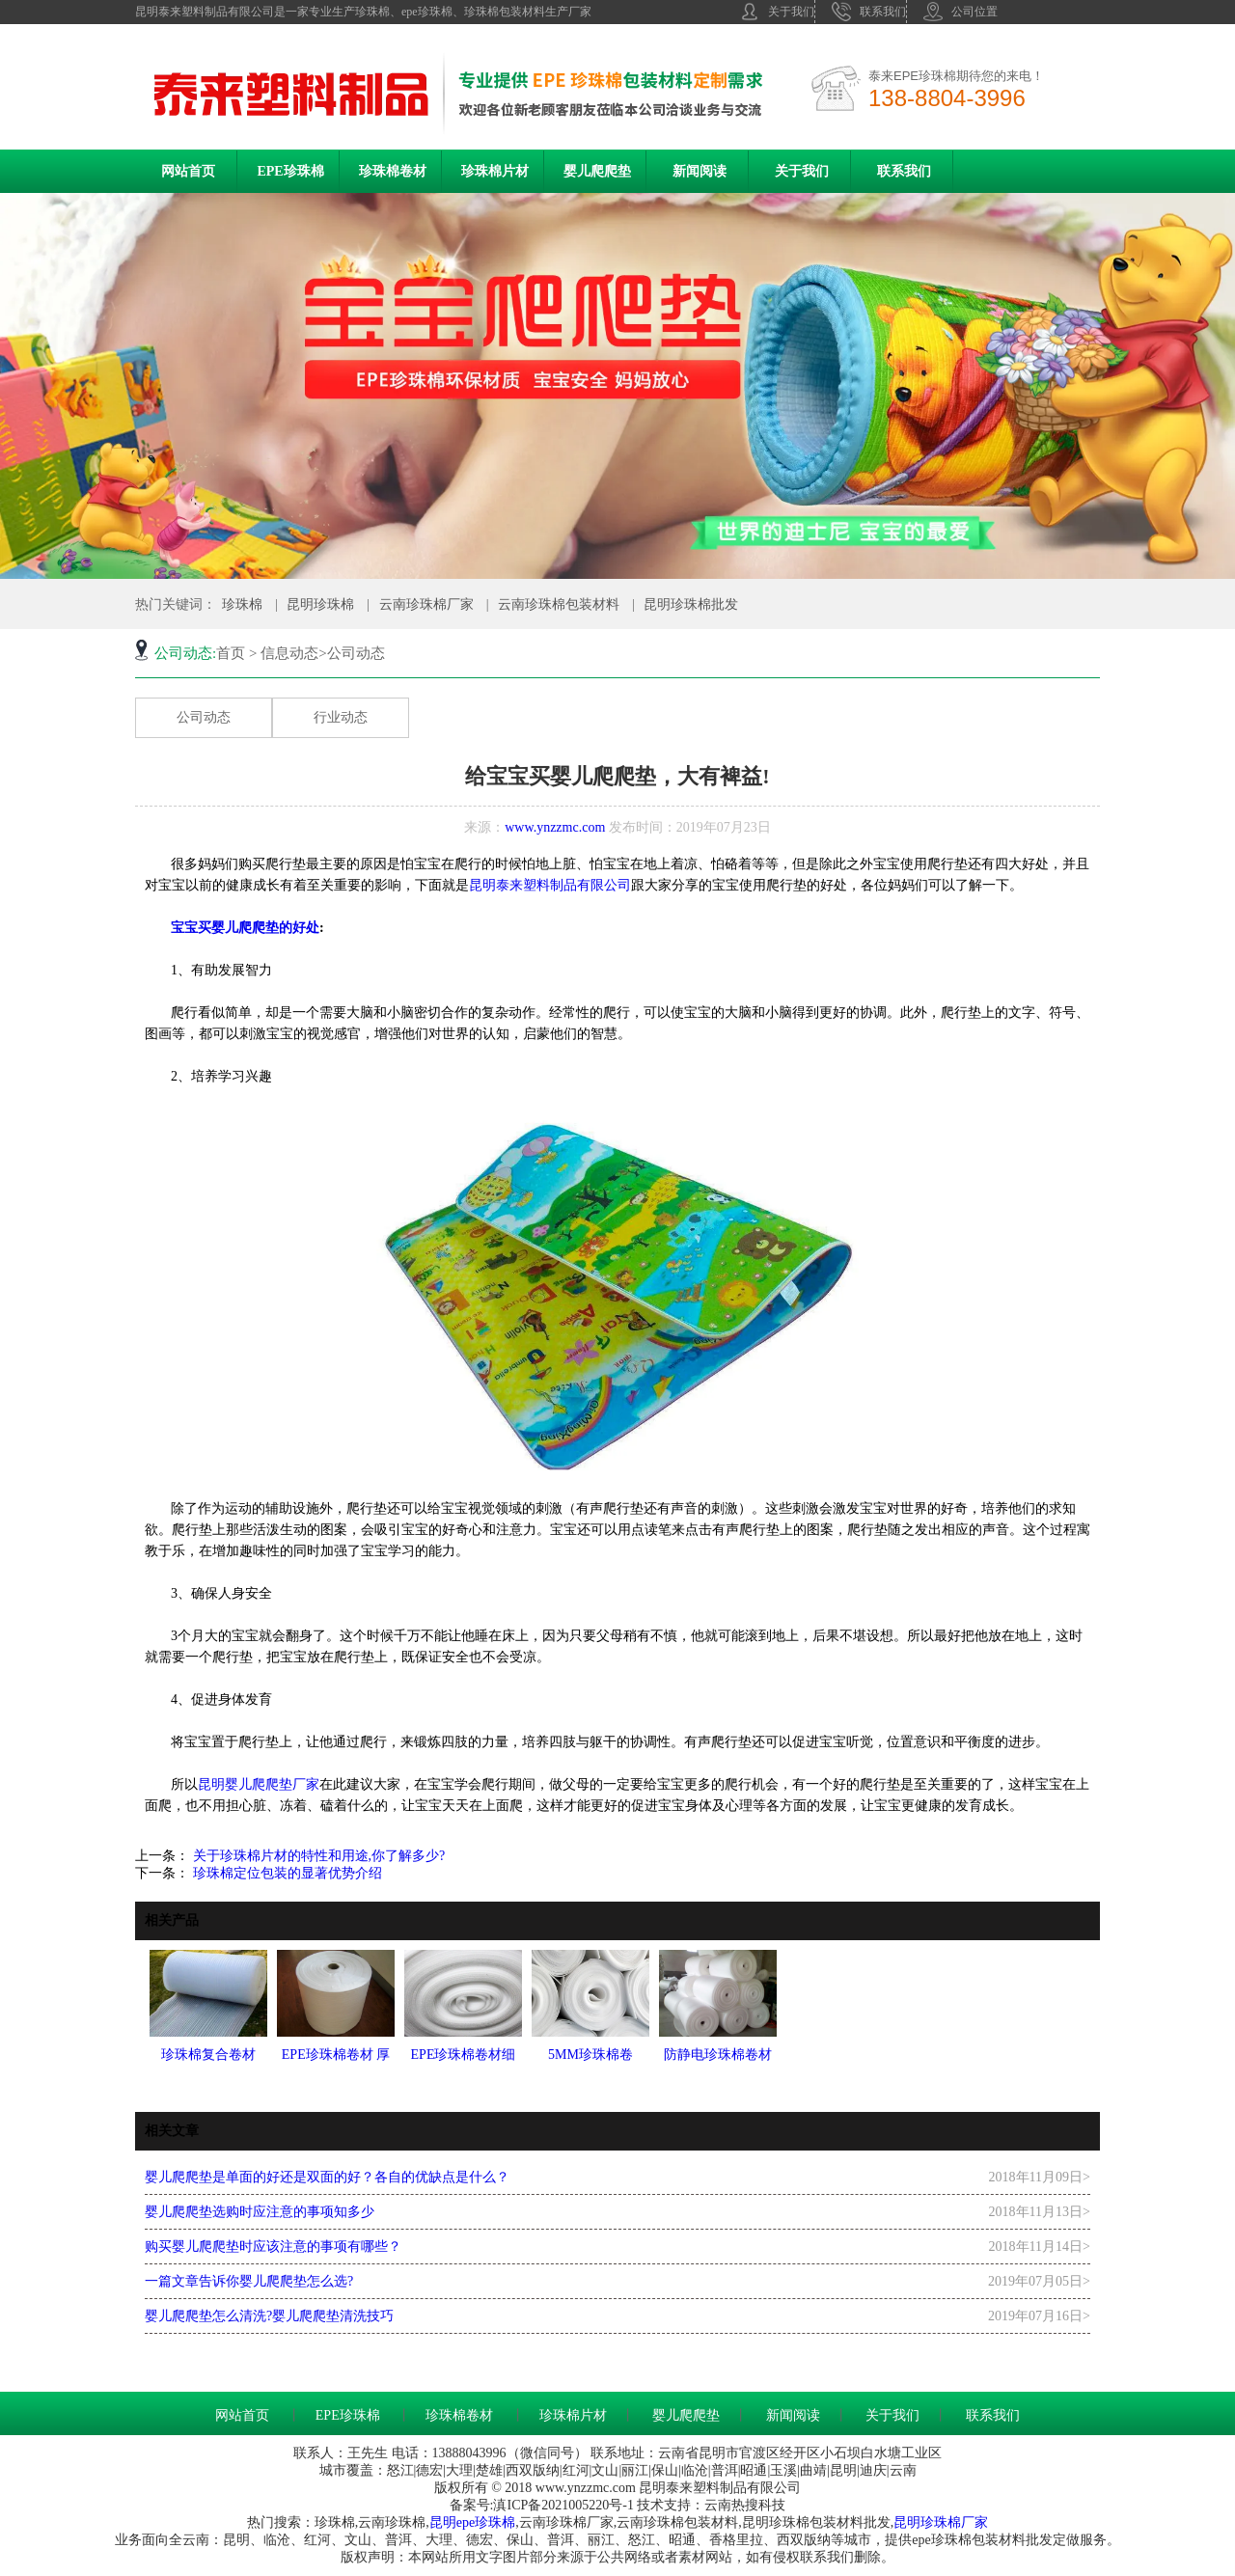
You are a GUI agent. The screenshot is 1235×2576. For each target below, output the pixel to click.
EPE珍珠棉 (290, 171)
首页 (230, 653)
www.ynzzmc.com (555, 827)
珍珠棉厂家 (954, 2522)
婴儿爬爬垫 (597, 171)
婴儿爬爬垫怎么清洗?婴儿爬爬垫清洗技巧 (269, 2316)
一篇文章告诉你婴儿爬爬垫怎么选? (249, 2281)
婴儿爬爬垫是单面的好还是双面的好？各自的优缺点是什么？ (327, 2177)
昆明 (442, 2522)
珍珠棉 (242, 604)
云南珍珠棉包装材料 (558, 604)
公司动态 (204, 717)
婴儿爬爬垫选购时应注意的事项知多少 (259, 2212)
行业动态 (341, 717)
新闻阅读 (699, 171)
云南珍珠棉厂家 (426, 604)
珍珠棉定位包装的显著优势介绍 (285, 1873)
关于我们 (777, 11)
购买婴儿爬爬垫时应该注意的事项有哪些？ (273, 2246)
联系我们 (869, 11)
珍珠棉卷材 (392, 171)
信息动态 (289, 653)
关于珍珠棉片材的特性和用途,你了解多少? (317, 1856)
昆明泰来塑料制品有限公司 (550, 885)
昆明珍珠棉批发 (691, 604)
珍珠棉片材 (495, 171)
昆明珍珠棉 (320, 604)
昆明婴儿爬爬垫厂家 (258, 1784)
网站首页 (188, 171)
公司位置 (960, 11)
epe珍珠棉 (485, 2522)
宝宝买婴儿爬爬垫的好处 (245, 927)
